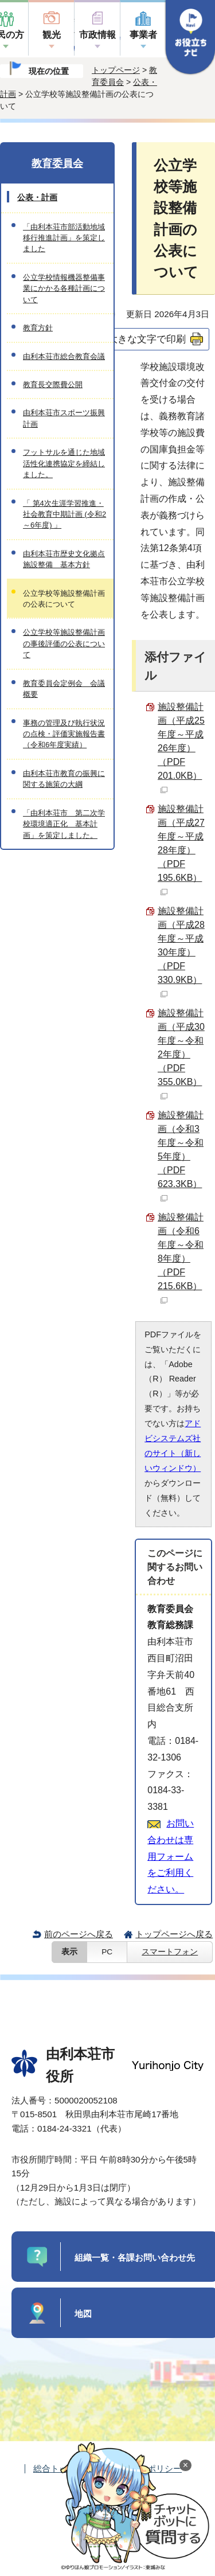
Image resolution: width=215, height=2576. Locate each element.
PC (106, 1951)
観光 (51, 35)
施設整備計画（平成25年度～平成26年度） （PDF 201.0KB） (181, 747)
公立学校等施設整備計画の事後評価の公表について (64, 643)
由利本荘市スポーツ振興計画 (64, 418)
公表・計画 (37, 197)
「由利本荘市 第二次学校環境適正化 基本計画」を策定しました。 (64, 824)
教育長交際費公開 (53, 384)
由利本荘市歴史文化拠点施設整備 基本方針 (64, 559)
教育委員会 (57, 163)
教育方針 (38, 327)
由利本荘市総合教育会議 (64, 356)
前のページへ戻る (78, 1934)
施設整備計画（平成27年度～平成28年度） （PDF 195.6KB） (181, 849)
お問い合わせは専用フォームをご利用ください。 (170, 1856)
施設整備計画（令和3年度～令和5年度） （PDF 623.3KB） (181, 1155)
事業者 (143, 35)
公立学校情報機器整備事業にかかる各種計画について (64, 288)
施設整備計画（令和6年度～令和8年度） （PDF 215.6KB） (181, 1257)
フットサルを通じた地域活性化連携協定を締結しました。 (64, 463)
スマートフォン (170, 1951)
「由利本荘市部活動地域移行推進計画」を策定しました (64, 238)
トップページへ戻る (174, 1934)
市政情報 (97, 35)
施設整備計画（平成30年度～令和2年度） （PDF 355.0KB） (181, 1053)
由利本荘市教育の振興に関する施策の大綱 (64, 779)
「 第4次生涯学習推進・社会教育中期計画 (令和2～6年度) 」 (64, 514)
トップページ (116, 70)
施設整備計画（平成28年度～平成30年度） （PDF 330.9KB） (181, 951)
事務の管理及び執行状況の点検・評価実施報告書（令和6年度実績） (64, 734)
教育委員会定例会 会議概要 (64, 688)
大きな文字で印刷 (147, 339)
